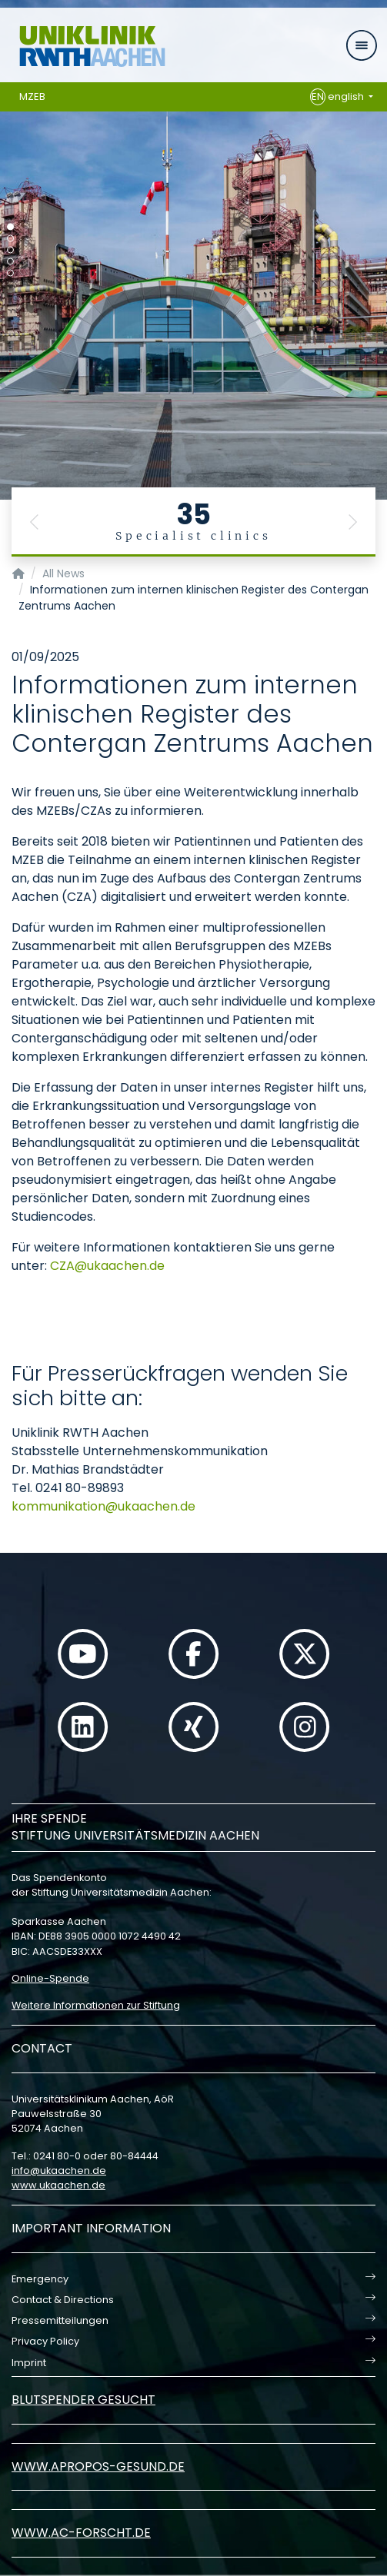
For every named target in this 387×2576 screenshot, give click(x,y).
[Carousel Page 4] (10, 261)
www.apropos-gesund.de (98, 2466)
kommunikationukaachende (103, 1506)
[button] (35, 522)
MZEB (32, 96)
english (338, 96)
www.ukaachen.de (58, 2185)
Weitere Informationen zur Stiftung (96, 2005)
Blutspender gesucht (83, 2399)
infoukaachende (59, 2170)
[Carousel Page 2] (10, 238)
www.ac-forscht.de (81, 2532)
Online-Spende (50, 1978)
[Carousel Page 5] (10, 273)
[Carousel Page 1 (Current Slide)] (10, 227)
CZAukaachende (107, 1266)
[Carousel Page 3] (10, 250)
